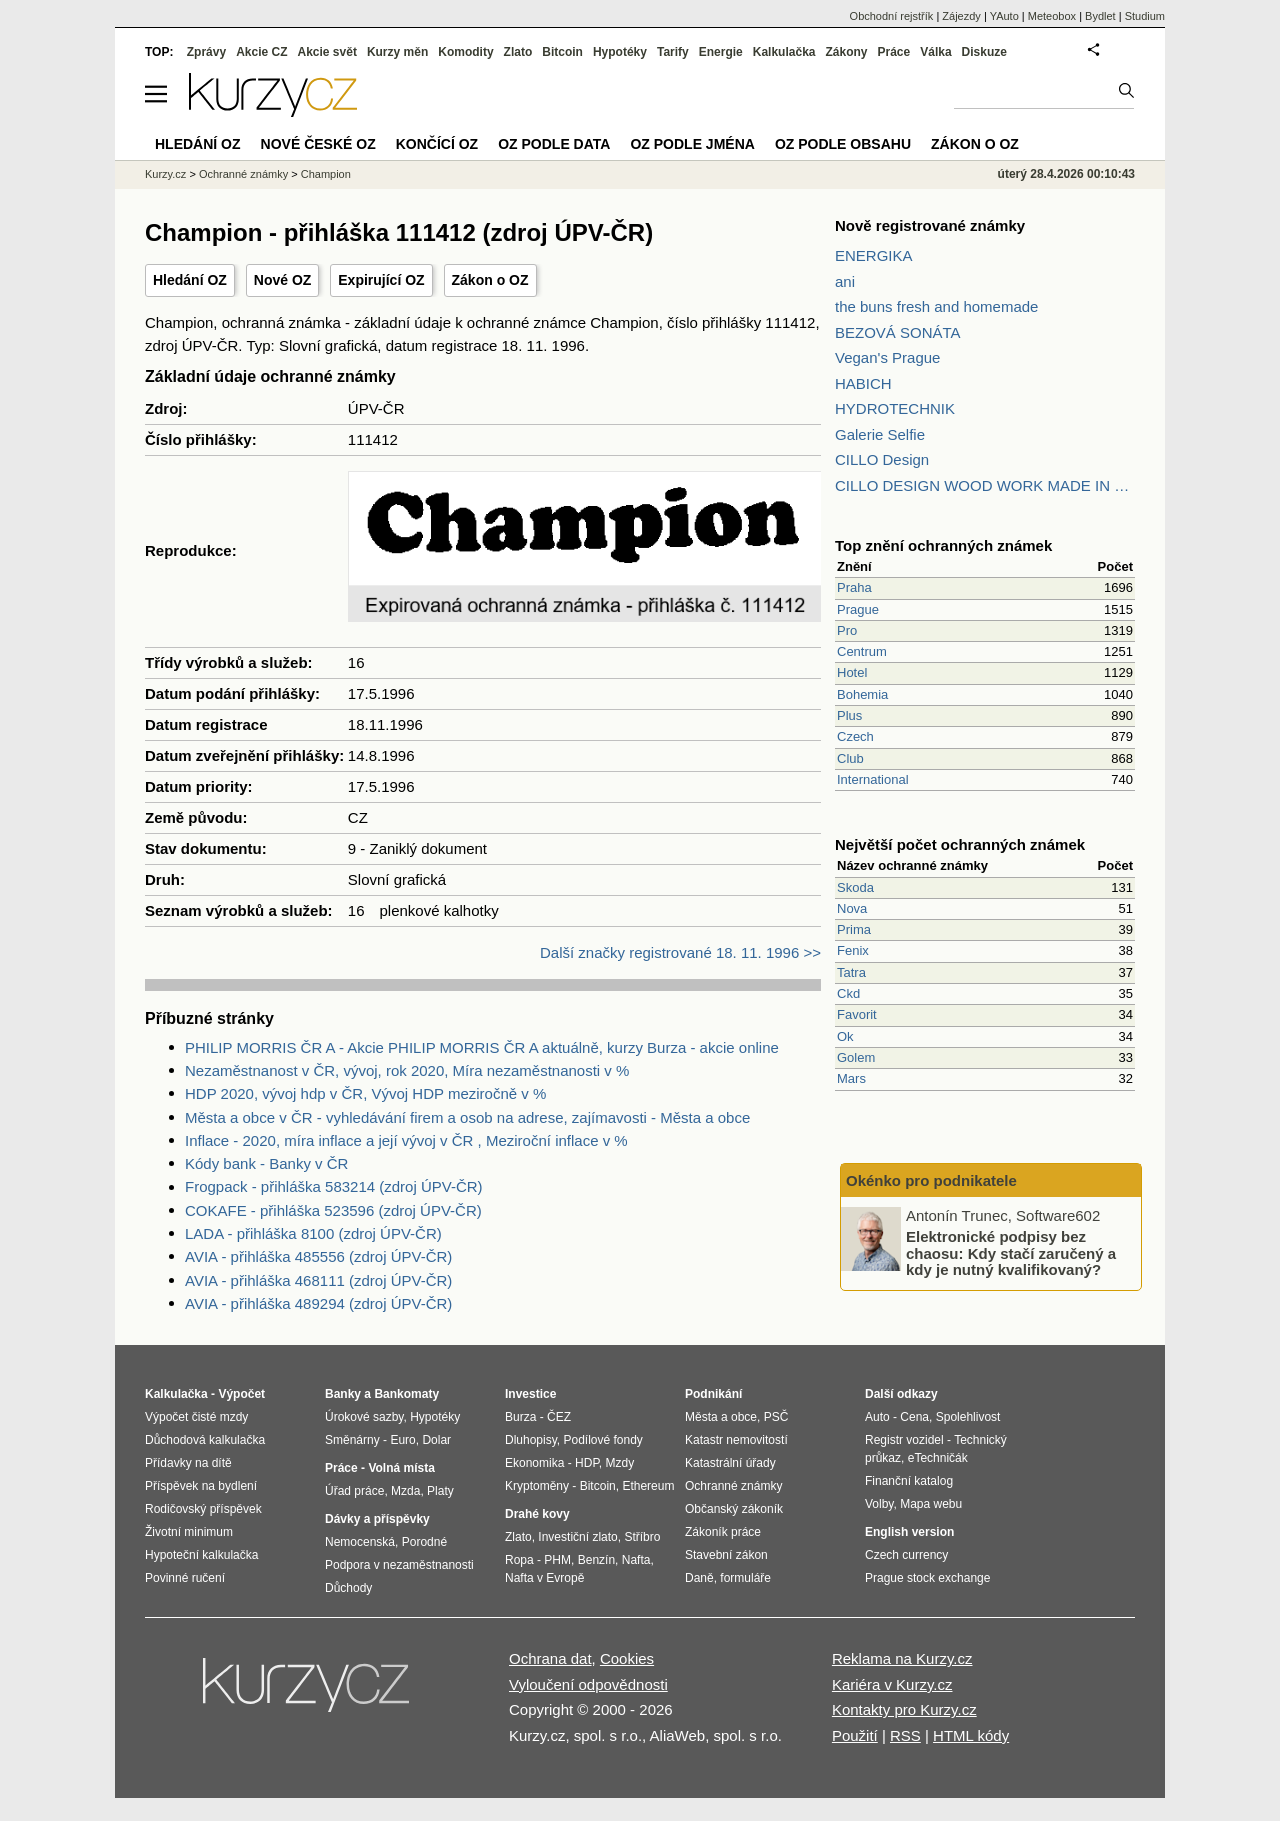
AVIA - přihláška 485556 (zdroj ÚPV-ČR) (318, 1256)
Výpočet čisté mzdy (196, 1417)
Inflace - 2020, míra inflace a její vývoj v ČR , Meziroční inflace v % (406, 1140)
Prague (858, 609)
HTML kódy (971, 1735)
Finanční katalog (909, 1481)
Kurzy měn (397, 52)
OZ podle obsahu (843, 144)
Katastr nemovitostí (736, 1440)
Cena (914, 1417)
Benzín (596, 1560)
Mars (851, 1078)
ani (845, 281)
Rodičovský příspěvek (203, 1509)
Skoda (855, 887)
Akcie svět (327, 52)
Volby (879, 1504)
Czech (855, 736)
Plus (849, 715)
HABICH (863, 383)
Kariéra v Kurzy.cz (892, 1684)
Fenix (853, 950)
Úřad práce (354, 1491)
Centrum (862, 651)
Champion (326, 174)
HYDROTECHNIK (895, 408)
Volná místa (401, 1468)
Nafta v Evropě (544, 1578)
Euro (402, 1440)
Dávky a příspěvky (377, 1519)
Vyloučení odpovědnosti (588, 1684)
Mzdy (620, 1463)
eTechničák (938, 1458)
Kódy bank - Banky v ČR (266, 1163)
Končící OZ (437, 144)
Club (850, 758)
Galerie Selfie (880, 434)
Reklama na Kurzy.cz (902, 1658)
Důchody (348, 1588)
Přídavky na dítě (188, 1463)
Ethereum (648, 1486)
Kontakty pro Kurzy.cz (904, 1709)
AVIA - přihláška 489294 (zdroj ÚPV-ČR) (318, 1303)
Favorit (857, 1014)
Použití (855, 1735)
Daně (699, 1578)
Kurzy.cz (165, 174)
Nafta (636, 1560)
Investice (530, 1394)
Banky (343, 1394)
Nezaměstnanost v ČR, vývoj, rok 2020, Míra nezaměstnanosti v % (407, 1070)
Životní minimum (189, 1532)
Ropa (519, 1560)
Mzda (405, 1491)
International (873, 779)
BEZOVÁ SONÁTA (898, 332)
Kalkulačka (784, 52)
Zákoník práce (723, 1532)
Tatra (851, 972)
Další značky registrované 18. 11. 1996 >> (680, 952)
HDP (587, 1463)
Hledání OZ (190, 280)
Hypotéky (620, 52)
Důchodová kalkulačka (205, 1440)
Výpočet (241, 1394)
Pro (847, 630)
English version (909, 1532)
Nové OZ (283, 280)
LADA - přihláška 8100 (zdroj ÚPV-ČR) (313, 1233)
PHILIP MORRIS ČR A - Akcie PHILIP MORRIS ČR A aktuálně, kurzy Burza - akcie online (482, 1047)
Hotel (852, 672)
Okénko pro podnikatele (931, 1180)
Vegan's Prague (887, 357)
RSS (905, 1735)
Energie (721, 52)
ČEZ (559, 1417)
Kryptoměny (537, 1486)
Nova (852, 908)
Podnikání (713, 1394)
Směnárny (352, 1440)
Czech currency (906, 1555)
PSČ (776, 1417)
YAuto (1004, 16)
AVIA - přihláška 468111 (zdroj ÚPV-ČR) (318, 1280)
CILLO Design (882, 459)
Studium (1145, 16)
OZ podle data (554, 144)
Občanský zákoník (734, 1509)
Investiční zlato (577, 1537)
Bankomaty (406, 1394)
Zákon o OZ (490, 280)
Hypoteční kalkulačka (201, 1555)
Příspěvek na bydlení (201, 1486)
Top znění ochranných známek (943, 545)
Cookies (627, 1658)
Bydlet (1100, 16)
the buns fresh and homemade (936, 306)
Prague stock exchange (927, 1578)
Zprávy (206, 52)
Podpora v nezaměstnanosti (399, 1565)
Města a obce (721, 1417)
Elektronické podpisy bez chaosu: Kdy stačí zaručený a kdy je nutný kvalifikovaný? (1011, 1253)
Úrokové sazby (364, 1417)
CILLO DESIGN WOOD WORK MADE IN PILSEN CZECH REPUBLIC (985, 485)
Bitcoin (562, 52)
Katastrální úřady (730, 1463)
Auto (877, 1417)
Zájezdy (961, 16)
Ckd (848, 993)
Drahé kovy (537, 1514)
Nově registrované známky (930, 225)
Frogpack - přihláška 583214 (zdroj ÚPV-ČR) (334, 1186)
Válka (935, 52)
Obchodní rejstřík (892, 16)
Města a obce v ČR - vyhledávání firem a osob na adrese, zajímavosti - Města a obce (467, 1117)
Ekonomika (534, 1463)
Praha (854, 587)
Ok (845, 1036)
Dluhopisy (531, 1440)
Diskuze (984, 52)
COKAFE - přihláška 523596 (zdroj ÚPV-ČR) (333, 1210)
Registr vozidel (904, 1440)
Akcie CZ (261, 52)
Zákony (846, 52)
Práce (894, 52)
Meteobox (1052, 16)
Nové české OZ (318, 144)
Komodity (465, 52)
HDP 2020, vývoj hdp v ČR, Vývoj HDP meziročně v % (365, 1093)
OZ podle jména (692, 144)
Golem (856, 1057)
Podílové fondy (602, 1440)
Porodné (424, 1542)
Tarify (673, 52)
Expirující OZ (381, 280)
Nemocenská (360, 1542)
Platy (440, 1491)
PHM (557, 1560)
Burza (520, 1417)
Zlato (518, 52)
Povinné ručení (185, 1578)
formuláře (745, 1578)
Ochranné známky (243, 174)
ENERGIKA (874, 255)
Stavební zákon (726, 1555)
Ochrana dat (550, 1658)
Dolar (436, 1440)
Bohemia (862, 694)
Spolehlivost (968, 1417)
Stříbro (642, 1537)
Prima (854, 929)
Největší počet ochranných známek (960, 844)
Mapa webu (931, 1504)
